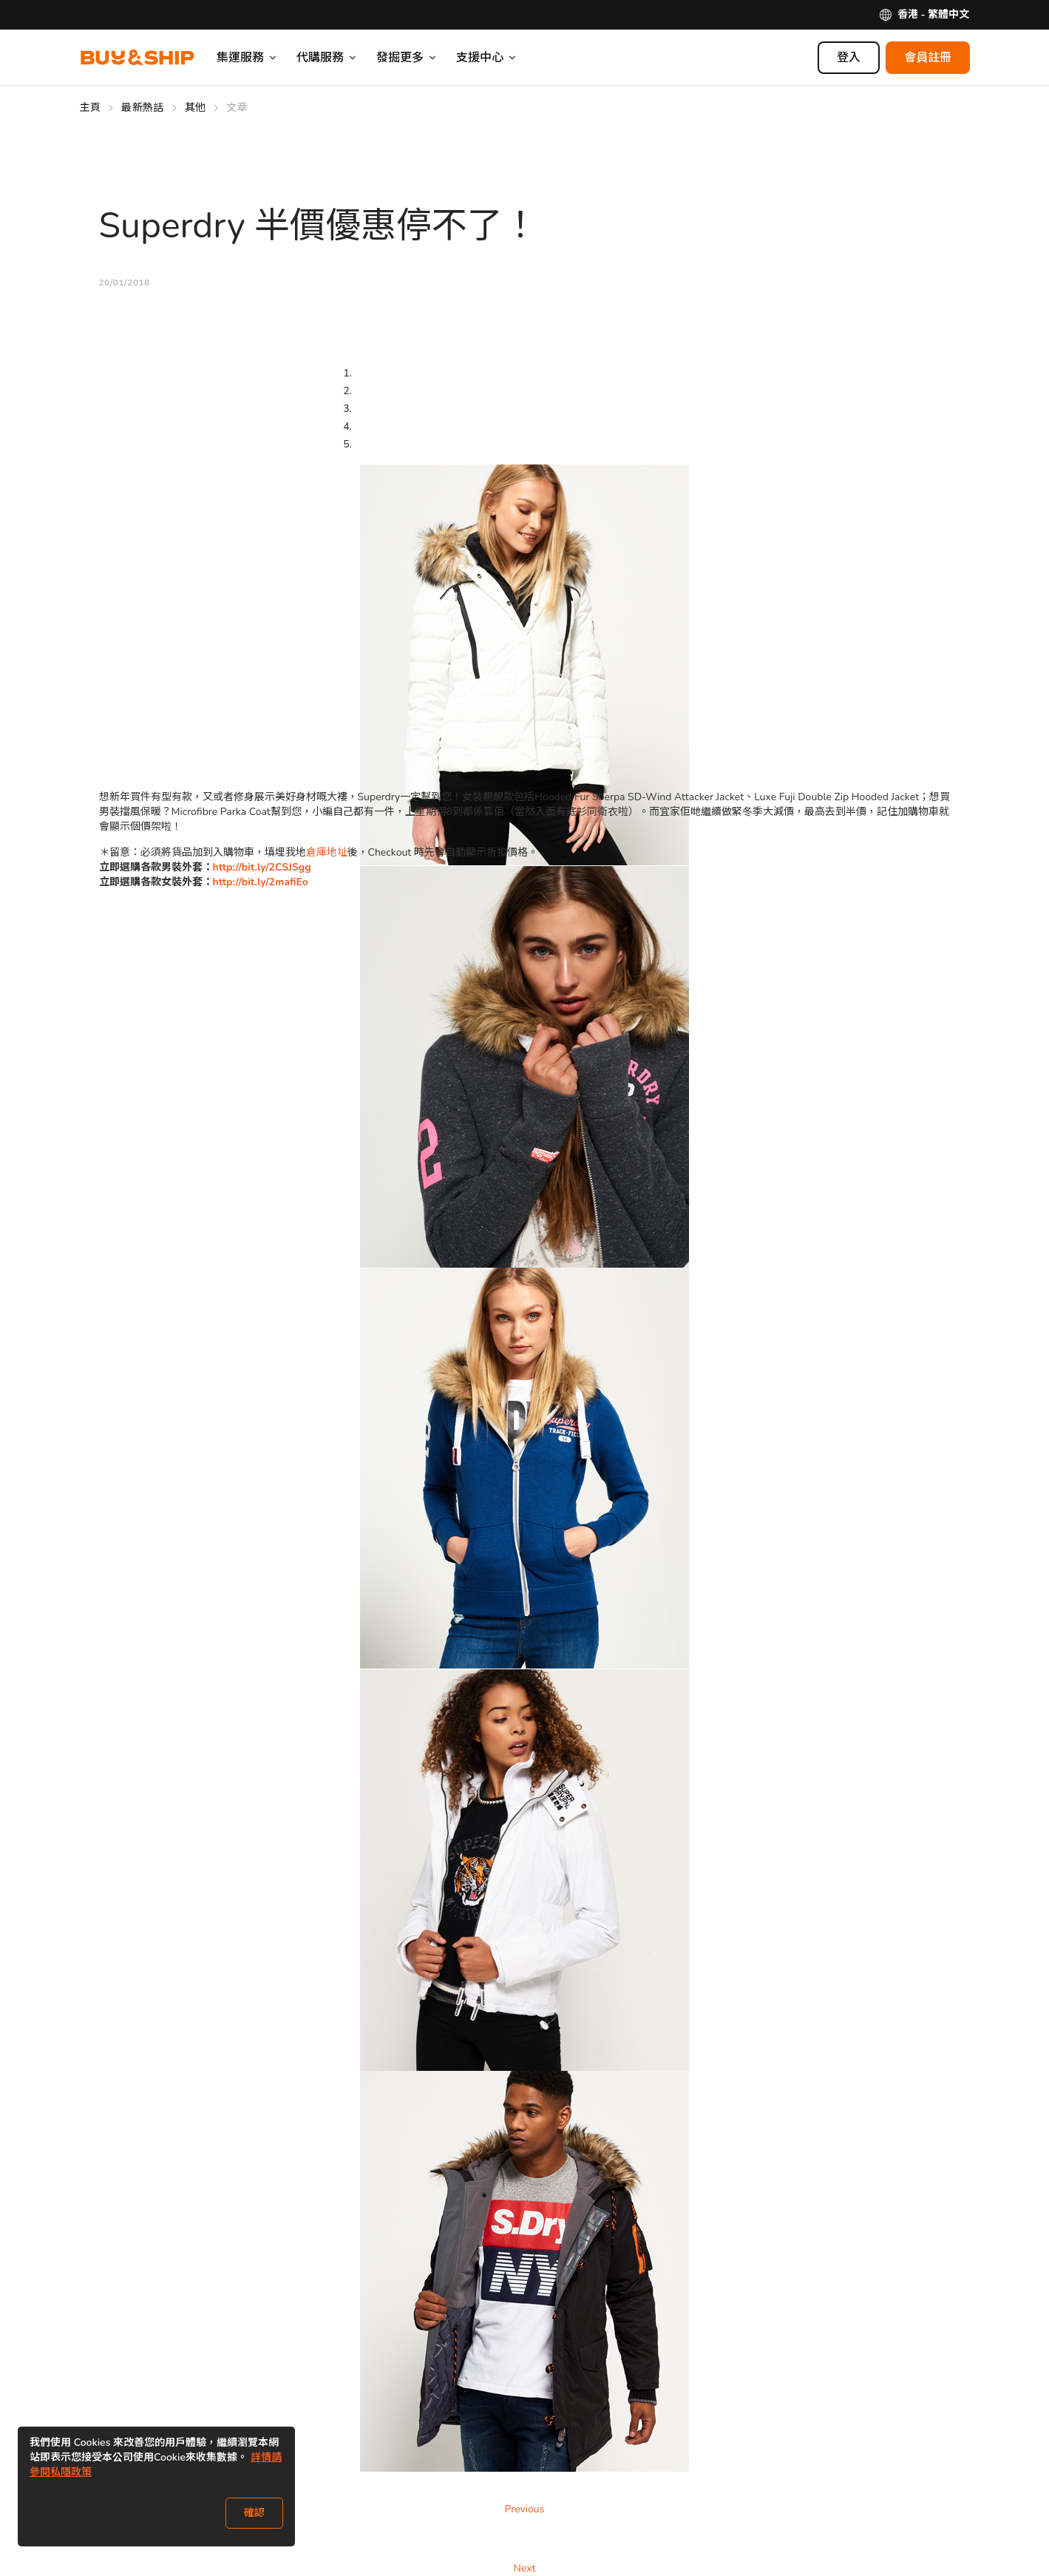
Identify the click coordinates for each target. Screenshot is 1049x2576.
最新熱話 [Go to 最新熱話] (142, 108)
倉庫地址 (326, 852)
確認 (254, 2513)
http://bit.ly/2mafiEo (260, 882)
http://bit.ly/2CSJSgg (262, 867)
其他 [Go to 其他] (195, 108)
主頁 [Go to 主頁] (90, 108)
